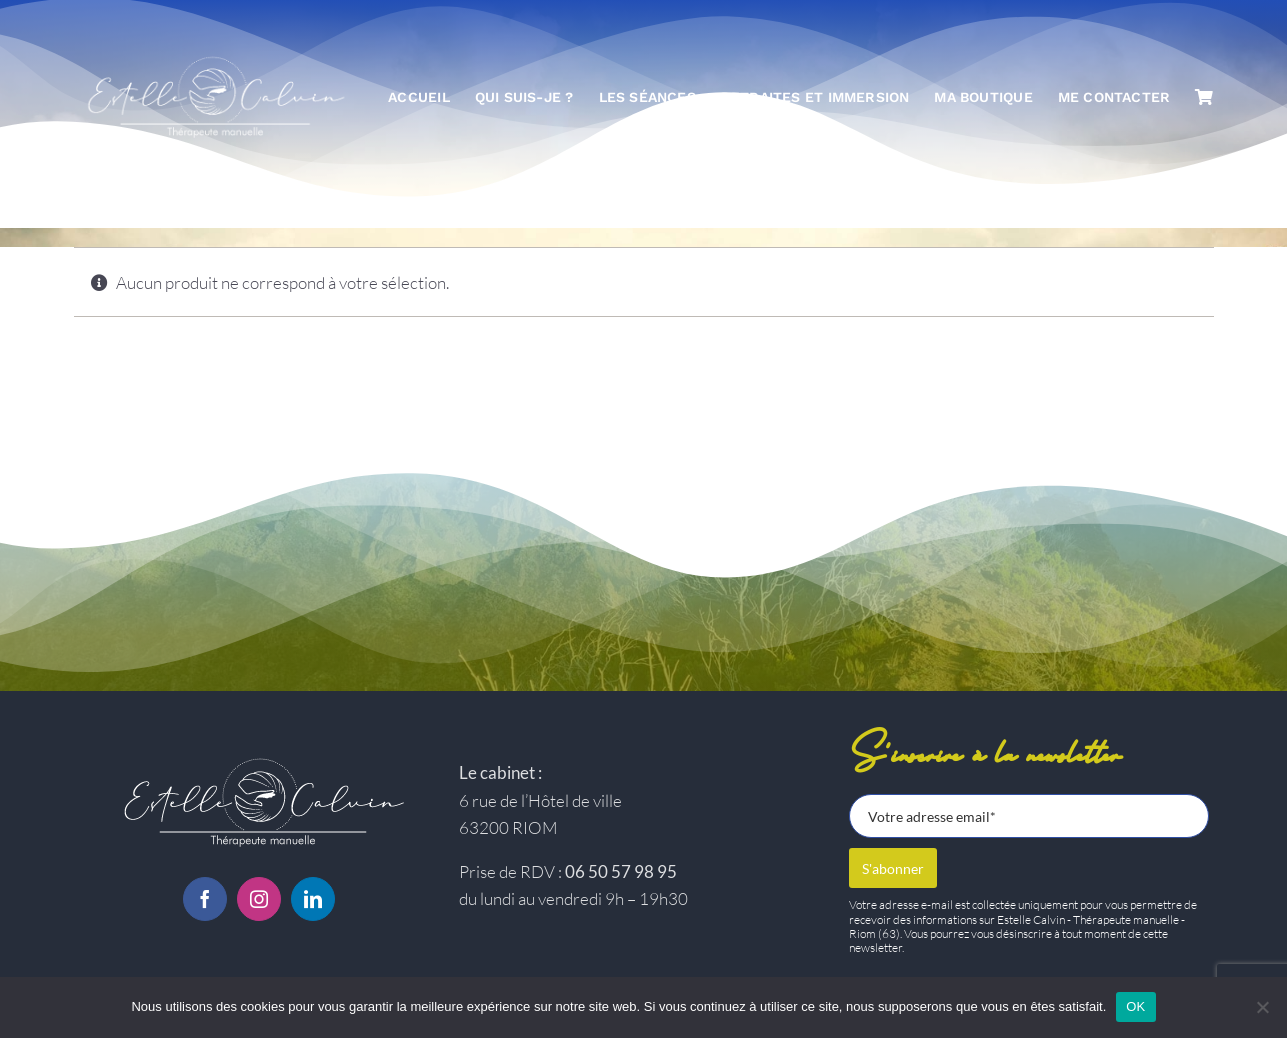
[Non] (1262, 1007)
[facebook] (205, 899)
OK (1135, 1006)
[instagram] (259, 899)
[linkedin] (313, 899)
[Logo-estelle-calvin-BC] (259, 759)
